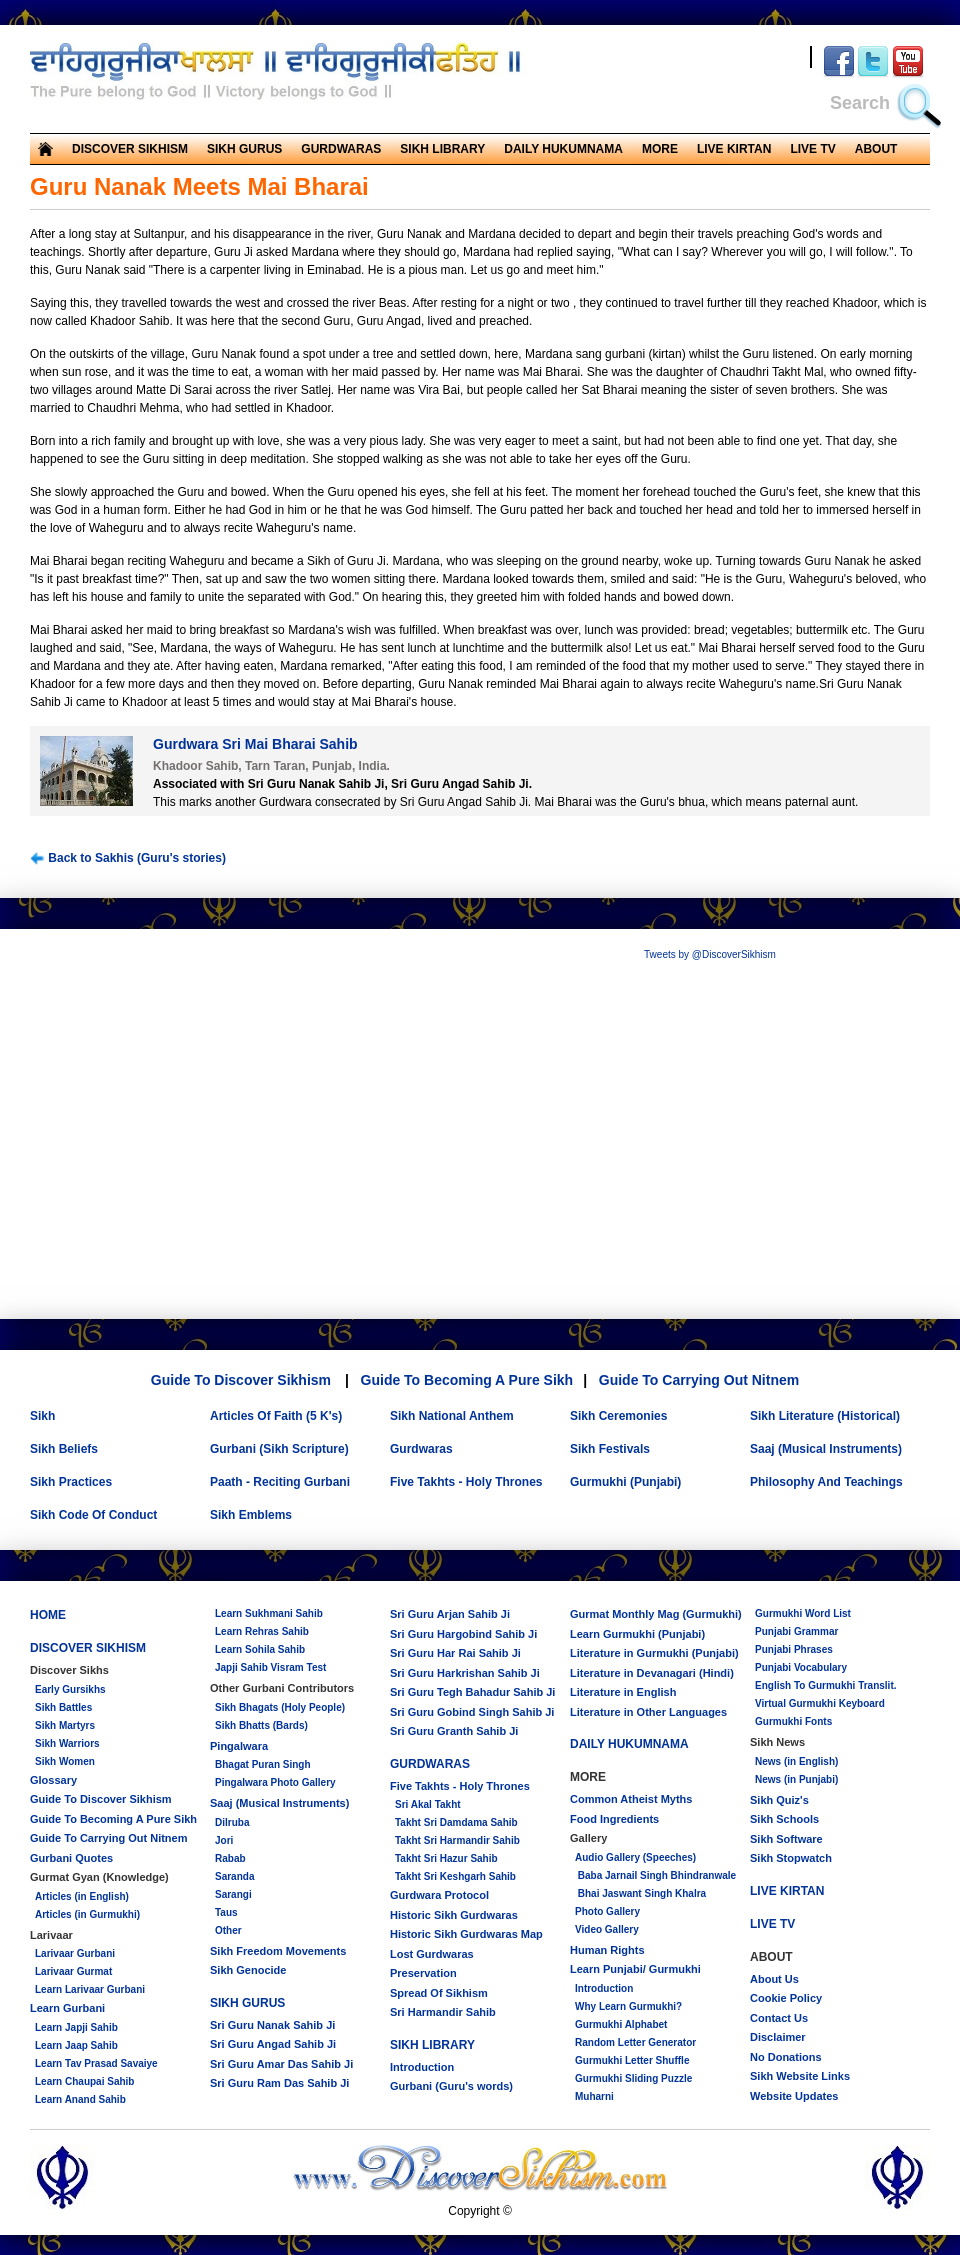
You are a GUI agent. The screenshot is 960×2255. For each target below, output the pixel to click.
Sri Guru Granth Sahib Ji (454, 1731)
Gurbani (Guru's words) (451, 2086)
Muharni (594, 2096)
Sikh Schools (784, 1819)
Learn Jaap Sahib (76, 2045)
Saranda (234, 1876)
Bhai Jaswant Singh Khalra (640, 1893)
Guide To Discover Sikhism (241, 1380)
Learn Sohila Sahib (260, 1649)
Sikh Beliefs (64, 1449)
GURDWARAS (341, 149)
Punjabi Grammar (796, 1631)
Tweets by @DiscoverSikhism (710, 954)
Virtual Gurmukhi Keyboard (820, 1703)
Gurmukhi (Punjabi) (625, 1482)
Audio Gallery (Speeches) (635, 1857)
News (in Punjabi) (796, 1779)
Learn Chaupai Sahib (84, 2081)
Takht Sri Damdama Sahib (456, 1822)
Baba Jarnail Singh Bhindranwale (655, 1875)
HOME (48, 1615)
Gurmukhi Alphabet (621, 2024)
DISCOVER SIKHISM (130, 149)
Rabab (230, 1858)
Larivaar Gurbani (75, 1953)
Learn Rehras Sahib (262, 1631)
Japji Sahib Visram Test (270, 1667)
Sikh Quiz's (779, 1800)
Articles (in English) (82, 1896)
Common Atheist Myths (631, 1799)
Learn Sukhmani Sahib (269, 1613)
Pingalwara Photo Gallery (275, 1782)
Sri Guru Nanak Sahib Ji (272, 2025)
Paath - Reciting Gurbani (280, 1482)
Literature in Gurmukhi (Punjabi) (654, 1653)
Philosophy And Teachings (826, 1482)
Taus (226, 1912)
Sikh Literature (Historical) (825, 1416)
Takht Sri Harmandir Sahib (457, 1840)
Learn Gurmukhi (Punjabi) (637, 1634)
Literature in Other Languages (648, 1712)
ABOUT (876, 149)
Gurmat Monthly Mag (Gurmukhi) (656, 1614)
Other (228, 1930)
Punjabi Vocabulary (801, 1667)
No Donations (786, 2057)
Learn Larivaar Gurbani (90, 1989)
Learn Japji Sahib (76, 2027)
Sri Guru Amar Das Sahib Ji (281, 2064)
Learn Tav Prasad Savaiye (96, 2063)
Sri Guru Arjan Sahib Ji (450, 1614)
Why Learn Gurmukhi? (628, 2006)
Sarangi (233, 1894)
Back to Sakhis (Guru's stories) (128, 858)
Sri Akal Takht (428, 1804)
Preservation (423, 1973)
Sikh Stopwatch (791, 1858)
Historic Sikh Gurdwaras (454, 1915)
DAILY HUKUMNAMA (563, 149)
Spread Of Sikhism (439, 1993)
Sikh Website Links (800, 2076)
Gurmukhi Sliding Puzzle (633, 2078)
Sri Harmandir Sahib (443, 2012)
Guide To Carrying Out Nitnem (699, 1380)
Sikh (42, 1416)
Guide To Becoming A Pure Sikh (467, 1380)
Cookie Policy (786, 1998)
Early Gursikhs (70, 1689)
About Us (774, 1979)
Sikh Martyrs (65, 1725)
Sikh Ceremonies (618, 1416)
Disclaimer (778, 2037)
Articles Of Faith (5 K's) (276, 1416)
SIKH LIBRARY (442, 149)
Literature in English (623, 1692)
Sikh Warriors (67, 1743)
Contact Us (779, 2018)
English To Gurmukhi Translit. (826, 1685)
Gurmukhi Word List (803, 1613)
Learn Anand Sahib (80, 2099)
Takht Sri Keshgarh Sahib (455, 1876)
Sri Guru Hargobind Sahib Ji (463, 1634)
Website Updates (794, 2096)
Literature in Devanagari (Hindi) (652, 1673)
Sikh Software (786, 1839)
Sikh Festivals (610, 1449)
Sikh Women (65, 1761)
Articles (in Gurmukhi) (87, 1914)
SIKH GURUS (244, 149)
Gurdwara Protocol (439, 1895)
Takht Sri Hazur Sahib (446, 1858)
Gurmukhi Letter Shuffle (632, 2060)
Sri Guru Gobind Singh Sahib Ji (472, 1712)
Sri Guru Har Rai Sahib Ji (455, 1653)
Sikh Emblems (251, 1515)
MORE (660, 149)
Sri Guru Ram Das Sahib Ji (279, 2083)
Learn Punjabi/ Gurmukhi (635, 1969)
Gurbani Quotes (71, 1858)
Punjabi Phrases (794, 1649)
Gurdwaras (421, 1449)
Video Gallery (607, 1929)
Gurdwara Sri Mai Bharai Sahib (255, 744)
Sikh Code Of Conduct (93, 1515)
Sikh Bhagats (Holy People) (280, 1707)
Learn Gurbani (67, 2008)
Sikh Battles (63, 1707)
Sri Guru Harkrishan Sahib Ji (465, 1673)
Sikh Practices (71, 1482)
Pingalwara (239, 1746)
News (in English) (796, 1761)
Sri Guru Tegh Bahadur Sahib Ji (472, 1692)
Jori (224, 1840)
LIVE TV (812, 149)
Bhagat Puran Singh (263, 1764)
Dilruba (232, 1822)
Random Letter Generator (635, 2042)
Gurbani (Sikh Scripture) (279, 1449)
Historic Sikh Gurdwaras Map (466, 1934)
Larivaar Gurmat (73, 1971)
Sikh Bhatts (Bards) (261, 1725)
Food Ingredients (614, 1819)
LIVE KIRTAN (734, 149)
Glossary (53, 1780)
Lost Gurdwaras (432, 1954)
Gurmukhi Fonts (793, 1721)
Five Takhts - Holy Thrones (466, 1482)
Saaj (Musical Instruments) (826, 1449)
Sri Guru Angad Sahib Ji (273, 2044)
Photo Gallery (607, 1911)
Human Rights (607, 1950)
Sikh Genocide (248, 1970)
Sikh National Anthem (452, 1416)
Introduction (422, 2067)
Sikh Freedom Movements (278, 1951)
